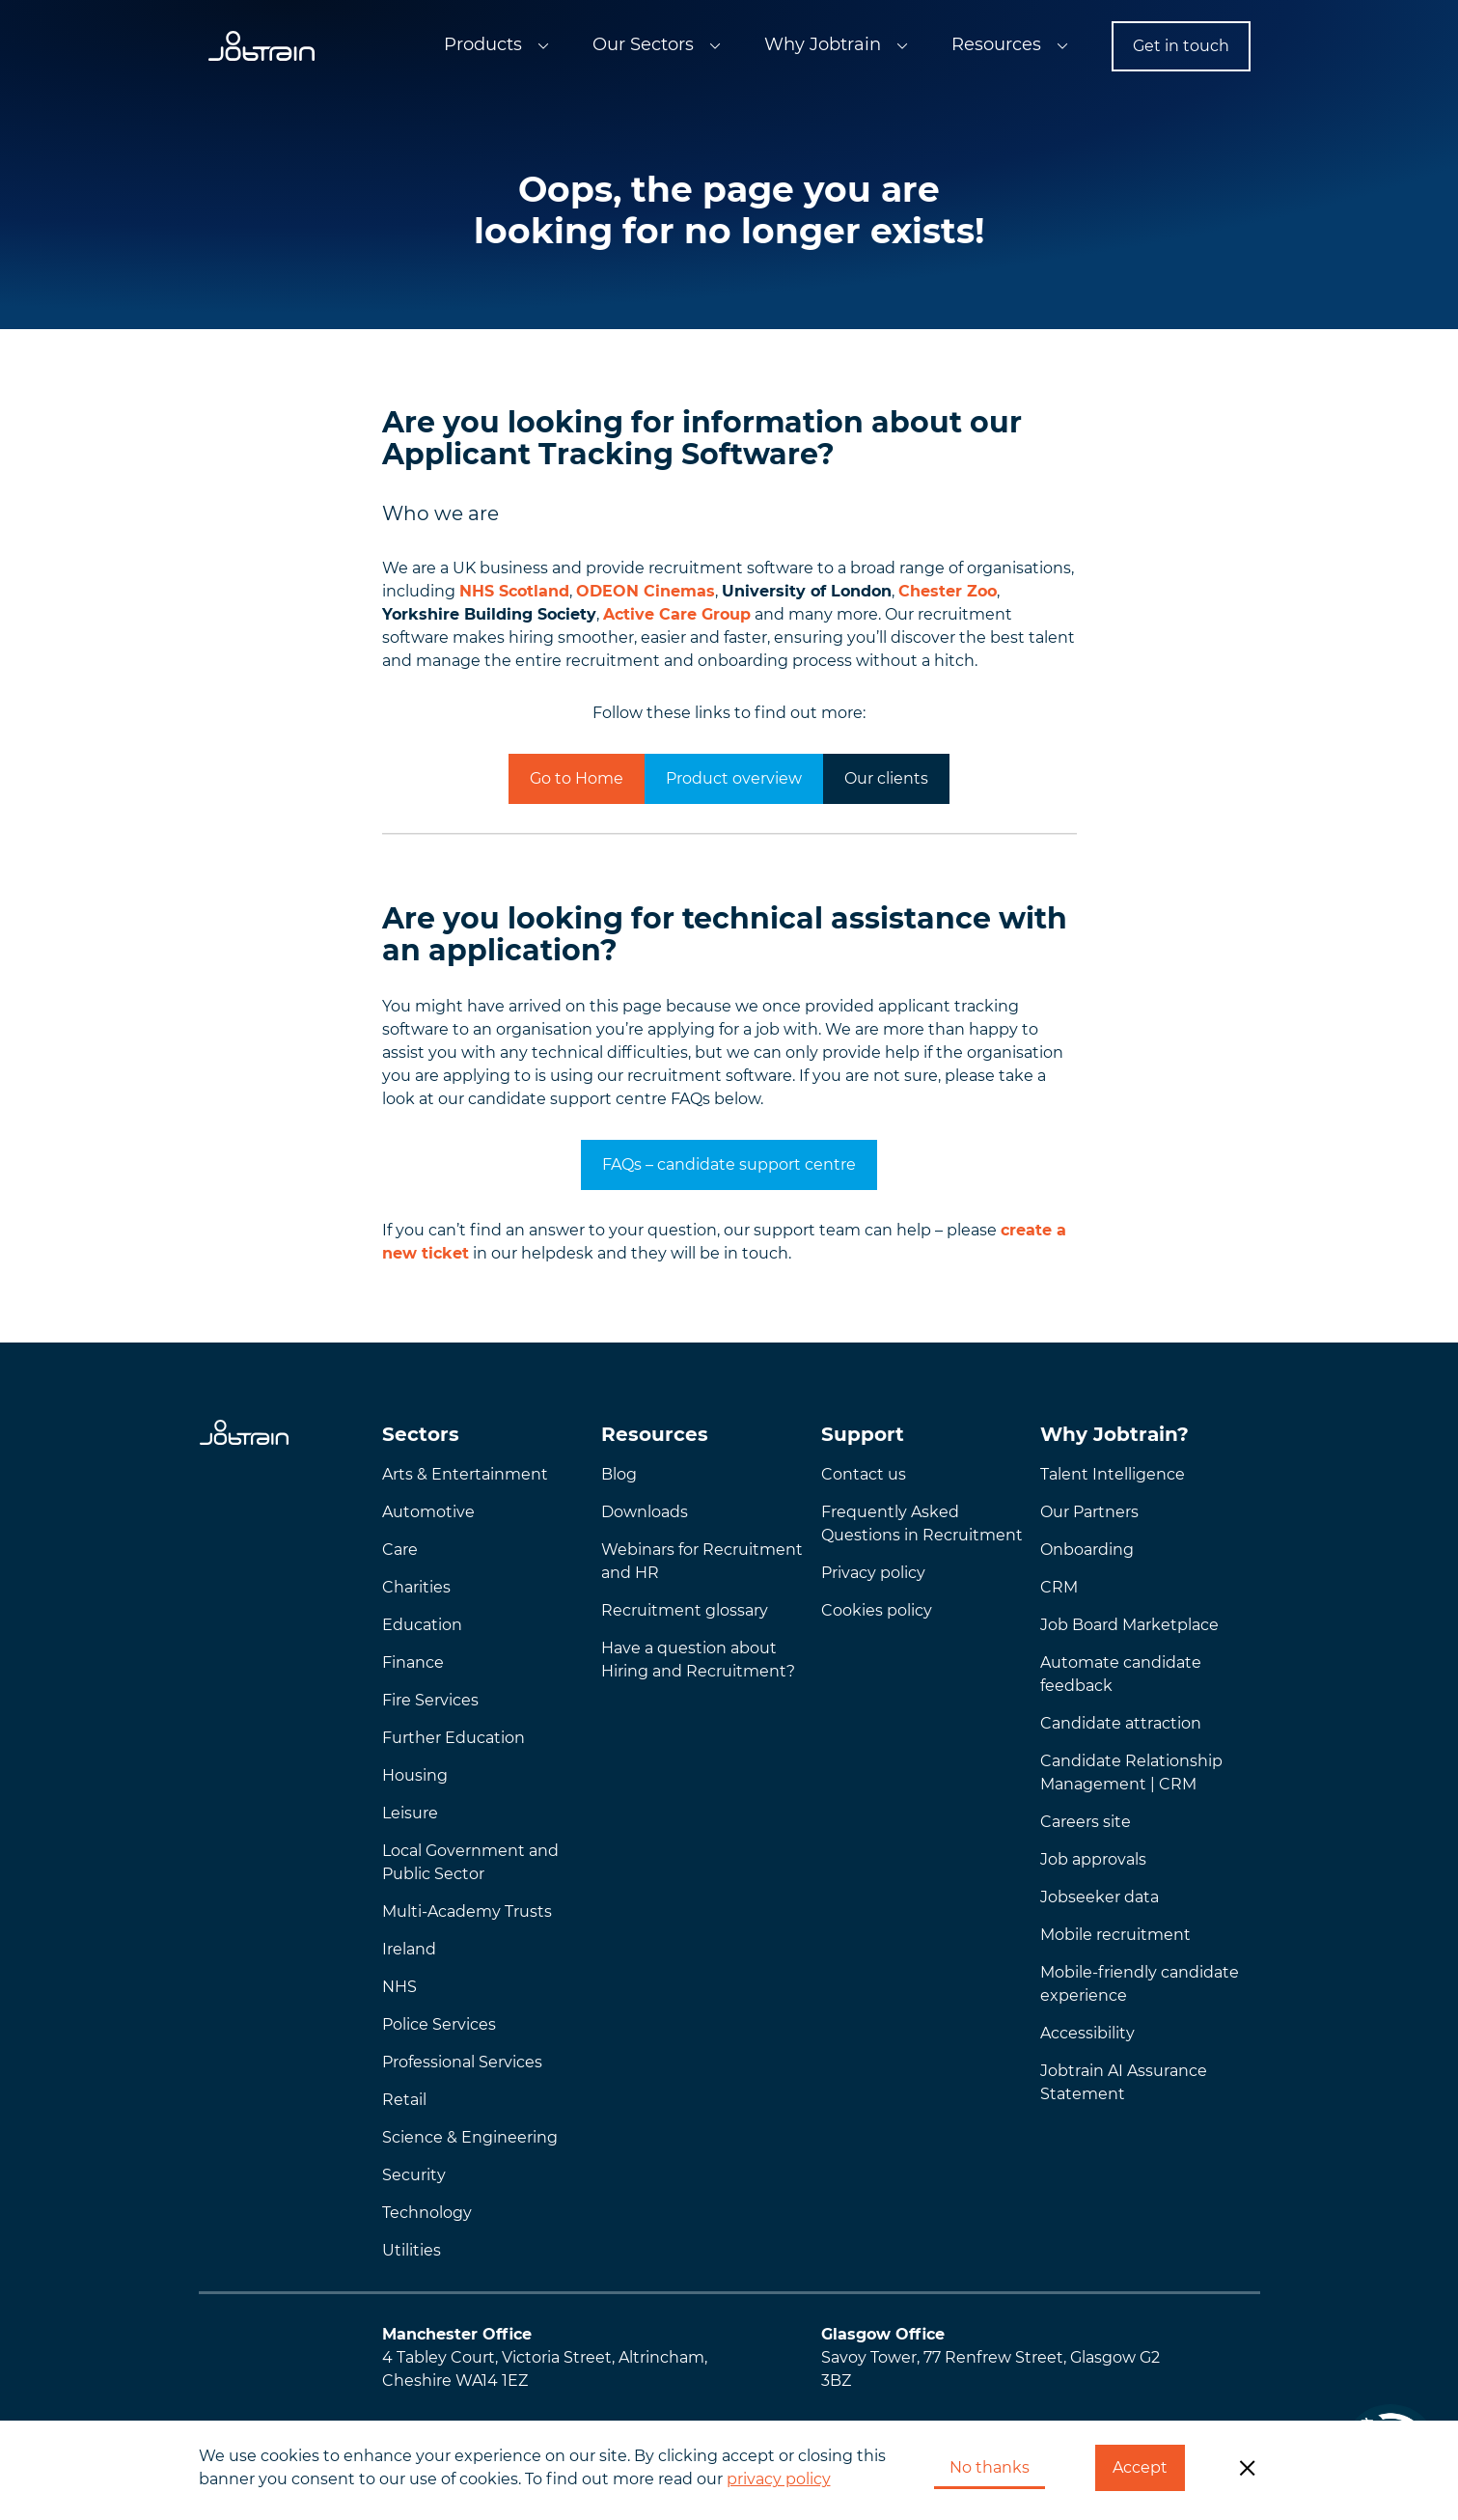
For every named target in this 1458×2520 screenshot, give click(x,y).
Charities (416, 1587)
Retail (404, 2100)
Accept (1140, 2467)
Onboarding (1087, 1549)
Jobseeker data (1099, 1897)
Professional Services (462, 2062)
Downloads (644, 1512)
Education (422, 1625)
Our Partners (1089, 1512)
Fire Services (430, 1700)
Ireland (409, 1949)
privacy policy (779, 2479)
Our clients (886, 778)
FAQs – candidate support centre (729, 1164)
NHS (399, 1987)
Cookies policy (876, 1610)
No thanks (989, 2467)
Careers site (1085, 1822)
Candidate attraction (1120, 1723)
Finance (413, 1662)
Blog (619, 1474)
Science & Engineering (470, 2137)
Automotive (428, 1512)
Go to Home (576, 778)
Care (400, 1549)
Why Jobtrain (822, 44)
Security (414, 2175)
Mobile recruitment (1115, 1934)
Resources (996, 44)
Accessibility (1087, 2033)
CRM (1059, 1587)
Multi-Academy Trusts (467, 1911)
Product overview (734, 778)
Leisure (410, 1813)
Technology (427, 2212)
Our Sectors (643, 44)
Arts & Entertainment (465, 1474)
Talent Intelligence (1112, 1474)
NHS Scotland (514, 591)
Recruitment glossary (684, 1610)
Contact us (863, 1474)
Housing (415, 1775)
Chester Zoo (947, 591)
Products (483, 44)
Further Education (453, 1738)
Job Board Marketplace (1129, 1625)
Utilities (411, 2250)
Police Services (439, 2024)
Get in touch (1181, 46)
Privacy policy (873, 1573)
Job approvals (1093, 1859)
